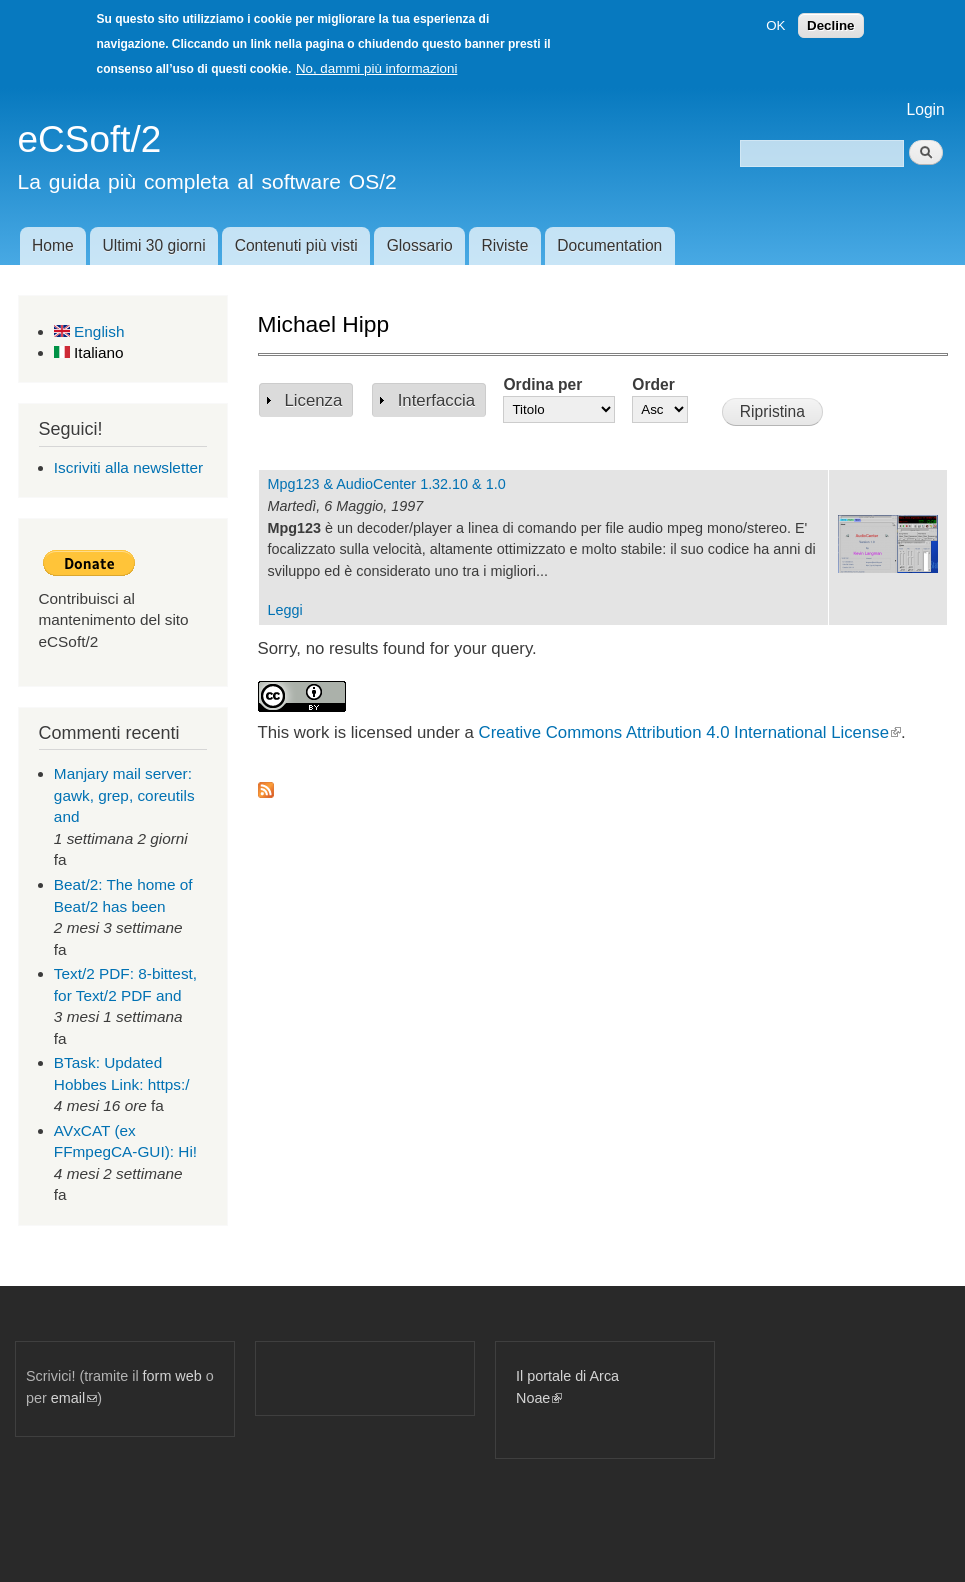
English (89, 331)
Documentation (609, 245)
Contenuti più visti (296, 245)
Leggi (285, 610)
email (74, 1398)
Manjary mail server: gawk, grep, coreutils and (124, 795)
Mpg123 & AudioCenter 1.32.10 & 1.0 (387, 484)
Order (653, 384)
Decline (830, 25)
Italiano (89, 352)
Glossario (420, 245)
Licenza (314, 400)
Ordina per (542, 384)
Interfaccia (436, 400)
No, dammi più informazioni (376, 68)
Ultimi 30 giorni (154, 245)
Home (53, 245)
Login (926, 109)
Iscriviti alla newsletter (128, 467)
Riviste (505, 245)
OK (775, 25)
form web (172, 1376)
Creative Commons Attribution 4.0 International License (690, 732)
